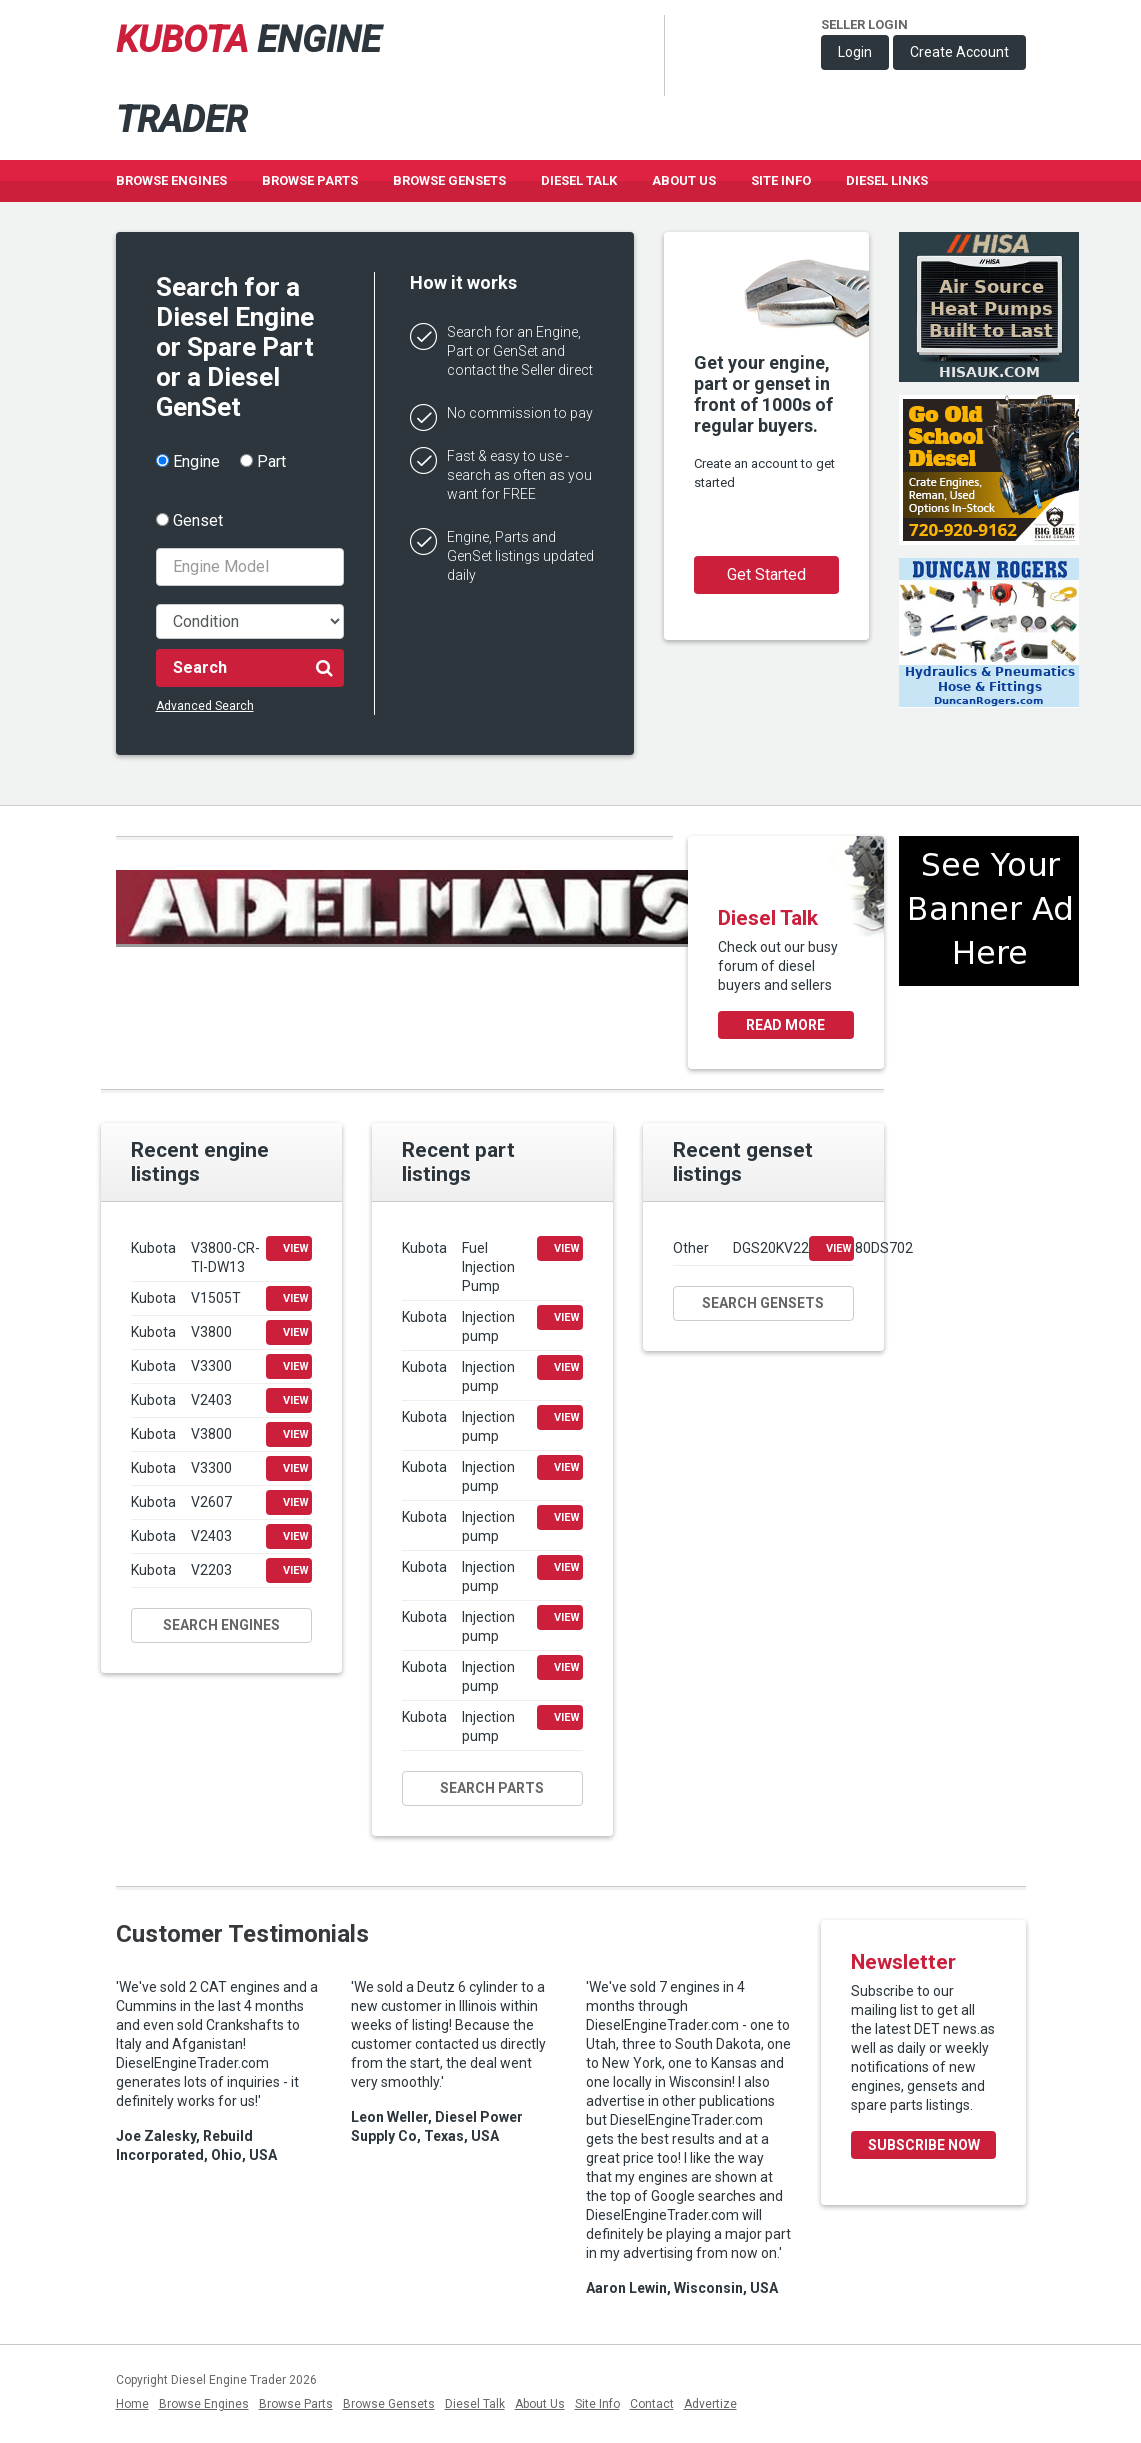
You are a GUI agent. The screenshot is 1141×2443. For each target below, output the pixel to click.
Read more (785, 1025)
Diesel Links (887, 180)
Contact (652, 2404)
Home (132, 2404)
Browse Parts (310, 180)
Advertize (710, 2404)
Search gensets (763, 1303)
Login (855, 52)
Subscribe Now (924, 2145)
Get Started (766, 574)
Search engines (221, 1625)
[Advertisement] (989, 1074)
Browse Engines (171, 180)
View (296, 1248)
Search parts (492, 1788)
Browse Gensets (389, 2404)
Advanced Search (205, 706)
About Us (684, 180)
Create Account (959, 52)
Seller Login (864, 24)
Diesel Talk (579, 180)
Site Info (781, 180)
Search (253, 667)
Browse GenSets (449, 180)
